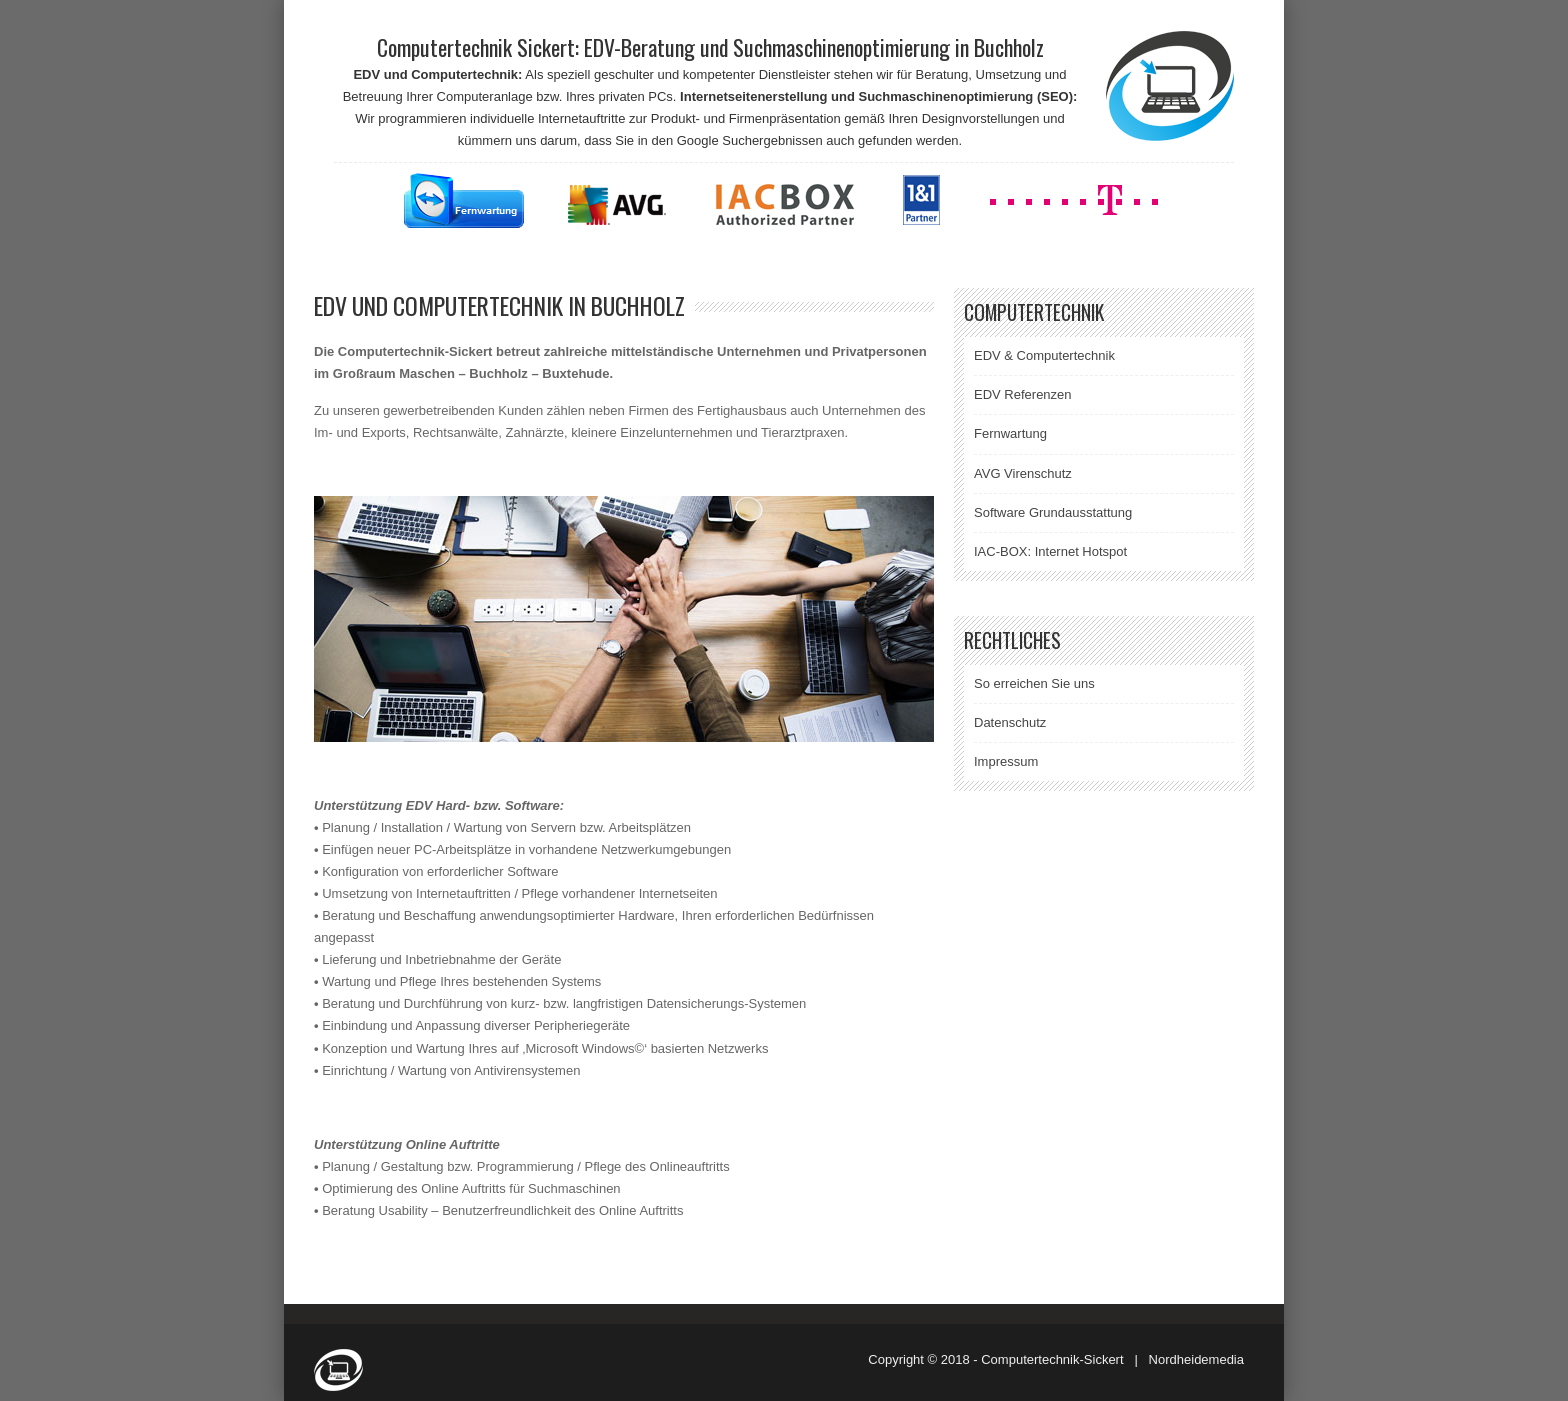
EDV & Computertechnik (1044, 355)
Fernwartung (1010, 433)
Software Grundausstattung (1053, 512)
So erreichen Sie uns (1034, 683)
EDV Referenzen (1023, 394)
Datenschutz (1010, 722)
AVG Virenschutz (1023, 473)
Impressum (1006, 761)
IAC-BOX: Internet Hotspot (1050, 551)
